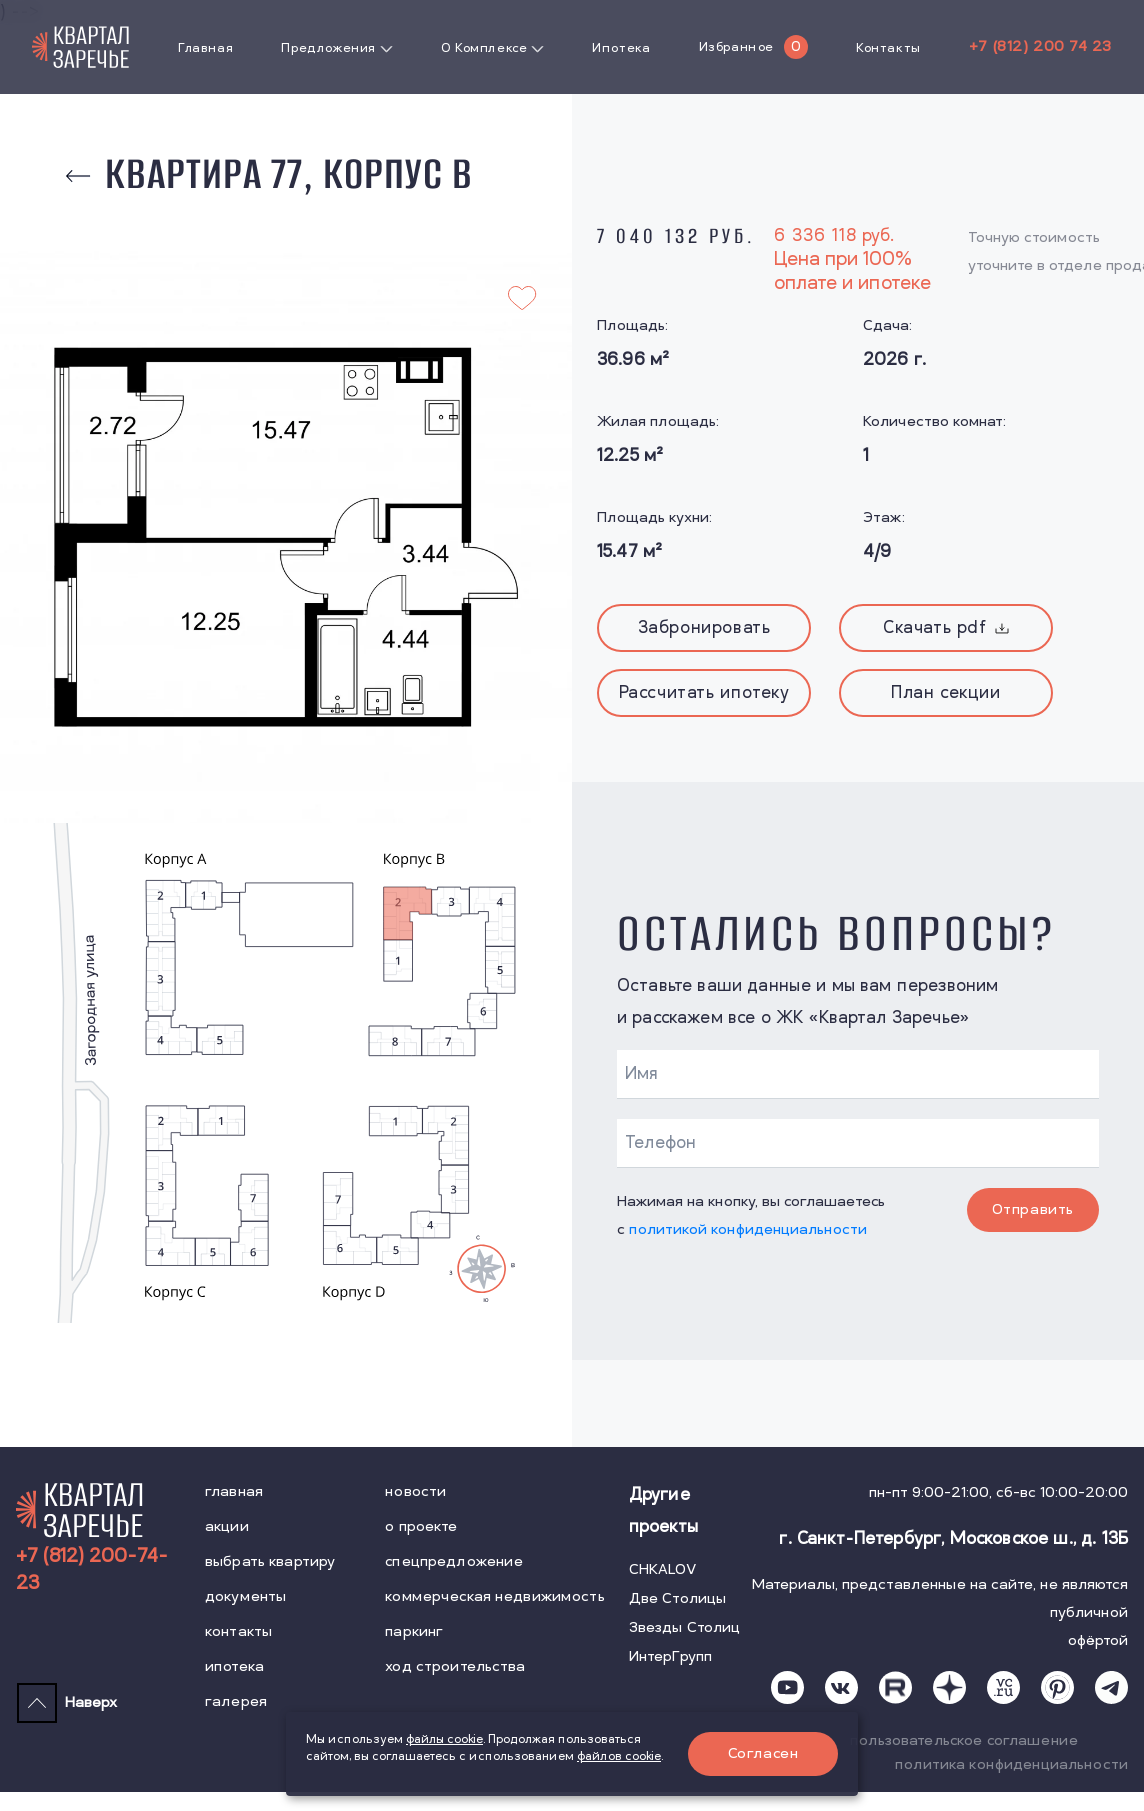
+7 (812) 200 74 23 (1040, 46)
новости (415, 1491)
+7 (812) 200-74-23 (92, 1570)
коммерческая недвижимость (495, 1596)
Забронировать (704, 628)
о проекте (421, 1526)
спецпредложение (454, 1561)
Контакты (888, 48)
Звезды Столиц (685, 1627)
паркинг (414, 1631)
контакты (238, 1631)
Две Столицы (678, 1598)
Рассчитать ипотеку (704, 693)
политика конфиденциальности (1011, 1764)
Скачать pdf (946, 628)
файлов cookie (619, 1756)
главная (234, 1491)
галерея (236, 1701)
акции (227, 1526)
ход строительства (455, 1666)
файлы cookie (444, 1739)
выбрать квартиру (270, 1561)
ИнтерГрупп (670, 1656)
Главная (205, 48)
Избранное (736, 47)
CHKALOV (663, 1569)
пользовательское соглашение (964, 1740)
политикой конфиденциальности (748, 1229)
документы (245, 1596)
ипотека (234, 1666)
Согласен (763, 1753)
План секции (946, 693)
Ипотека (621, 48)
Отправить (1033, 1209)
